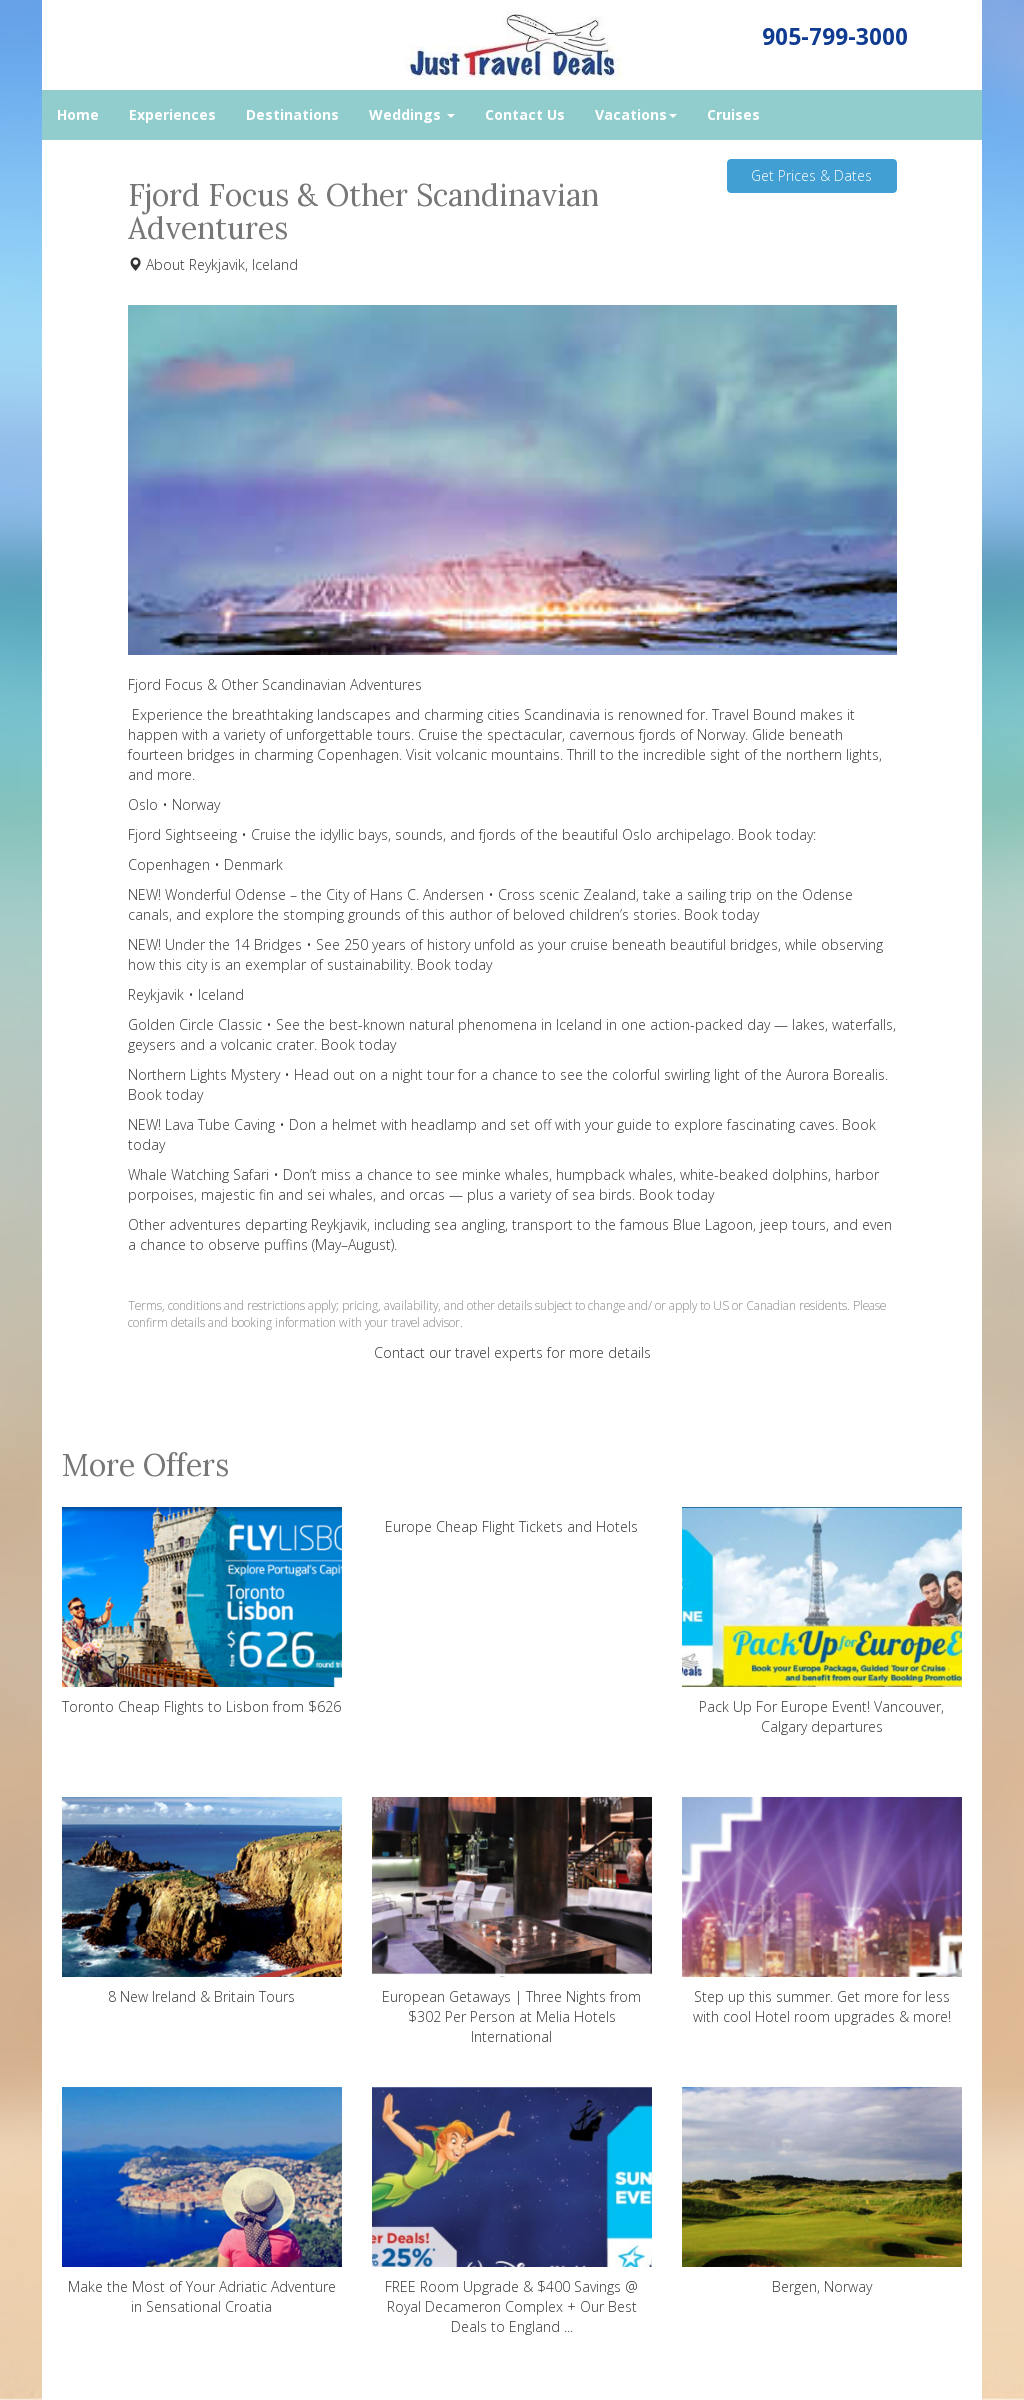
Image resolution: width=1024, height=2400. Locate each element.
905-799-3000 (835, 36)
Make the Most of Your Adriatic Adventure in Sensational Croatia (202, 2201)
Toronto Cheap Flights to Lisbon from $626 (202, 1611)
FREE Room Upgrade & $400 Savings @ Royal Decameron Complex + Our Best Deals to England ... (512, 2211)
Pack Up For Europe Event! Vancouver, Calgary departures (822, 1621)
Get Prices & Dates (811, 175)
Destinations (292, 114)
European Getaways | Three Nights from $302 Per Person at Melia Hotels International (512, 1921)
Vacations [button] (636, 114)
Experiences (172, 114)
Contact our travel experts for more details (512, 1352)
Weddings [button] (412, 114)
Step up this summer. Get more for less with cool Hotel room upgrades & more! (822, 1911)
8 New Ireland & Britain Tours (202, 1901)
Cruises (733, 114)
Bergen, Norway (822, 2191)
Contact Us (525, 114)
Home (78, 114)
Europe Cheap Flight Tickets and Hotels (511, 1526)
